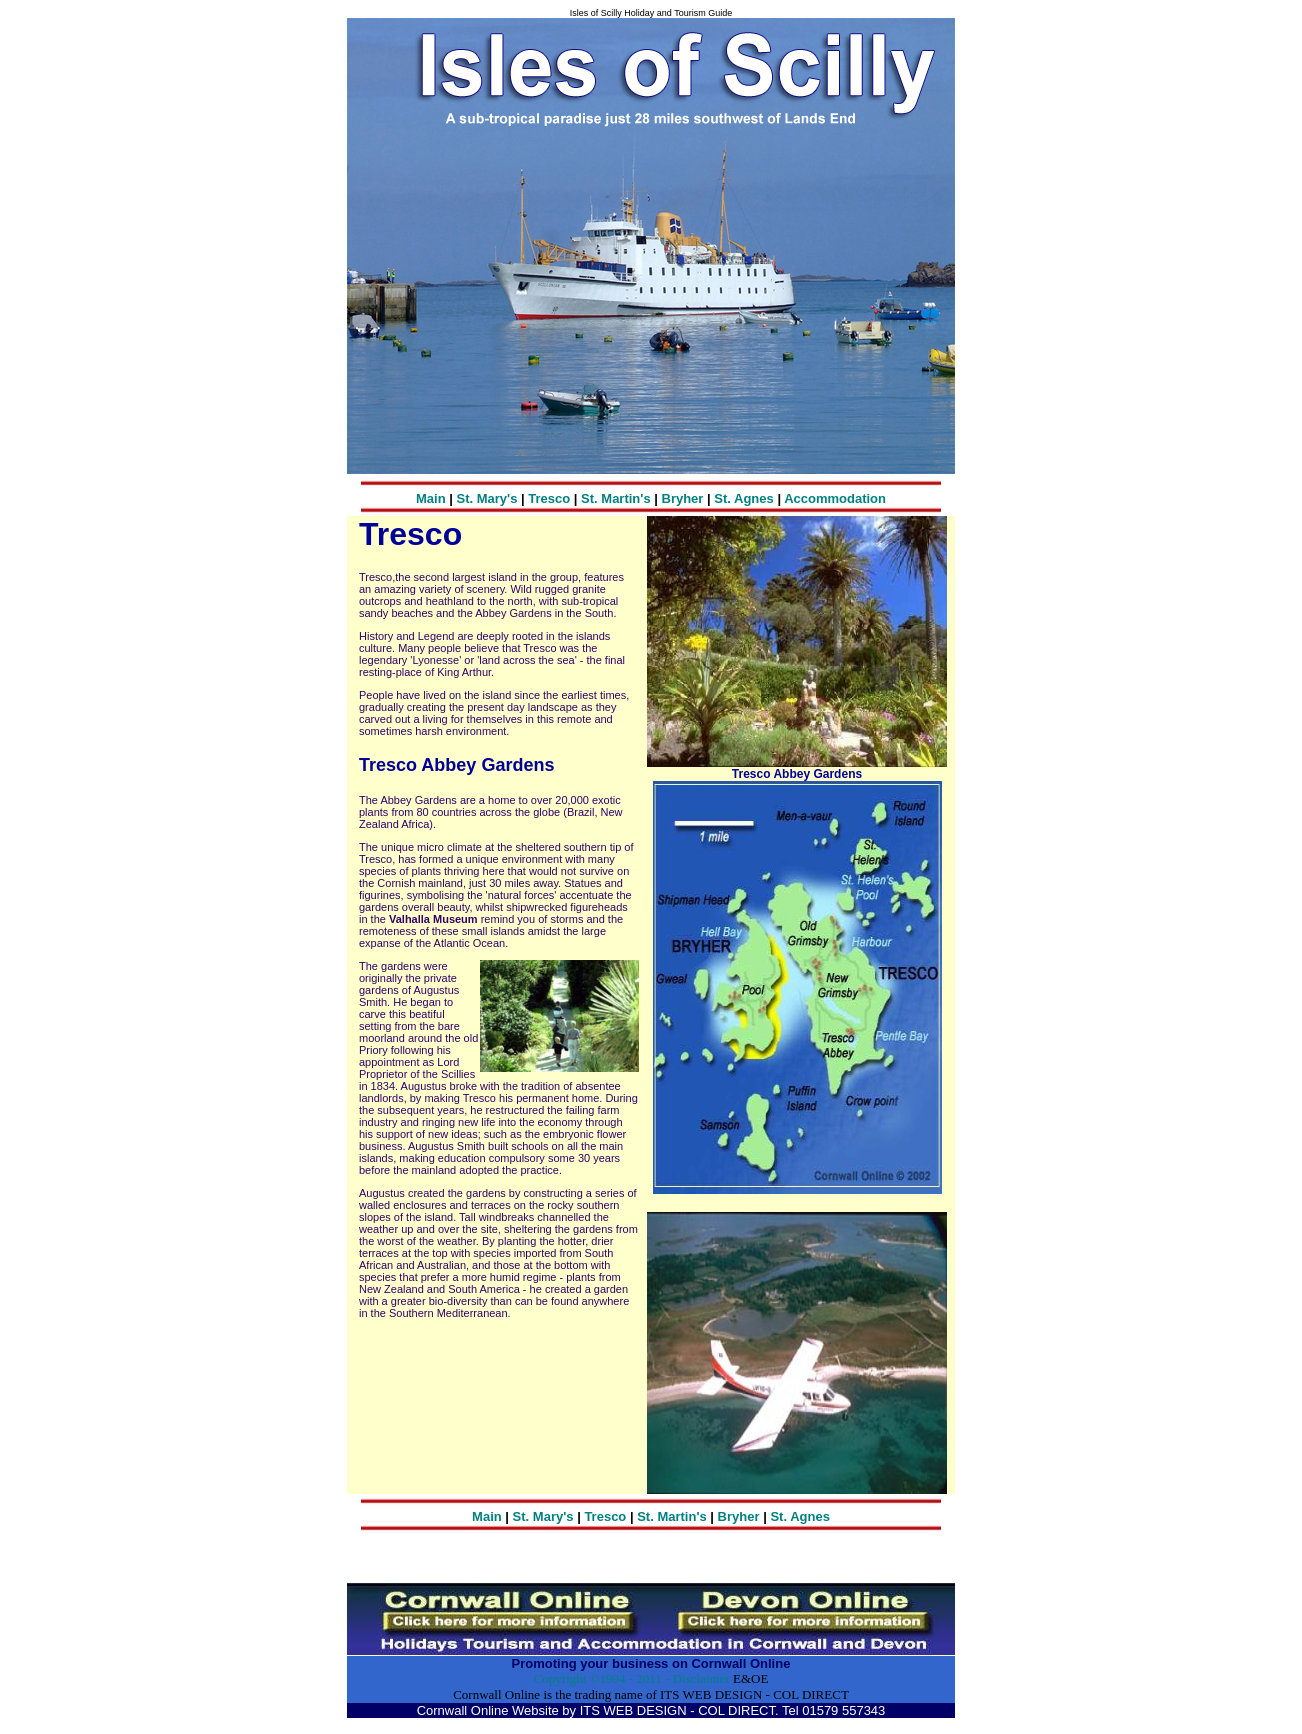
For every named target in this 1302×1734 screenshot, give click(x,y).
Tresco (549, 498)
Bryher (685, 498)
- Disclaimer (696, 1678)
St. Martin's (616, 498)
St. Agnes (743, 498)
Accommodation (835, 498)
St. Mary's (487, 498)
